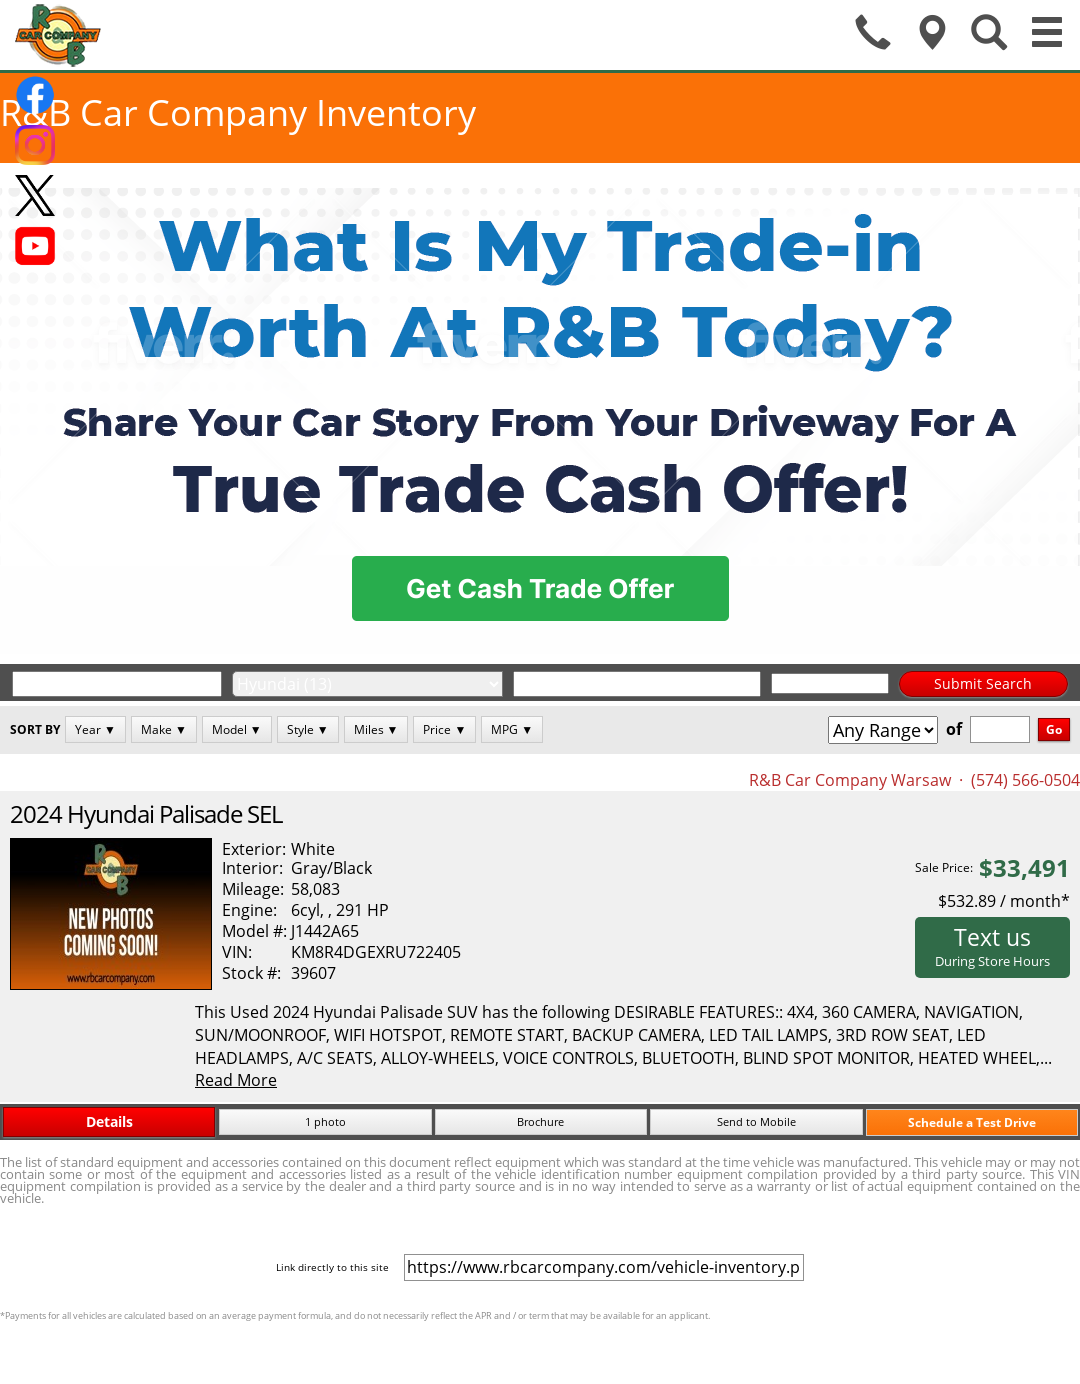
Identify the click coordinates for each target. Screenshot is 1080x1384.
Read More (236, 1080)
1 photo (325, 1121)
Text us (992, 946)
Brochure (540, 1121)
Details (109, 1121)
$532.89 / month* (1004, 901)
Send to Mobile (756, 1121)
